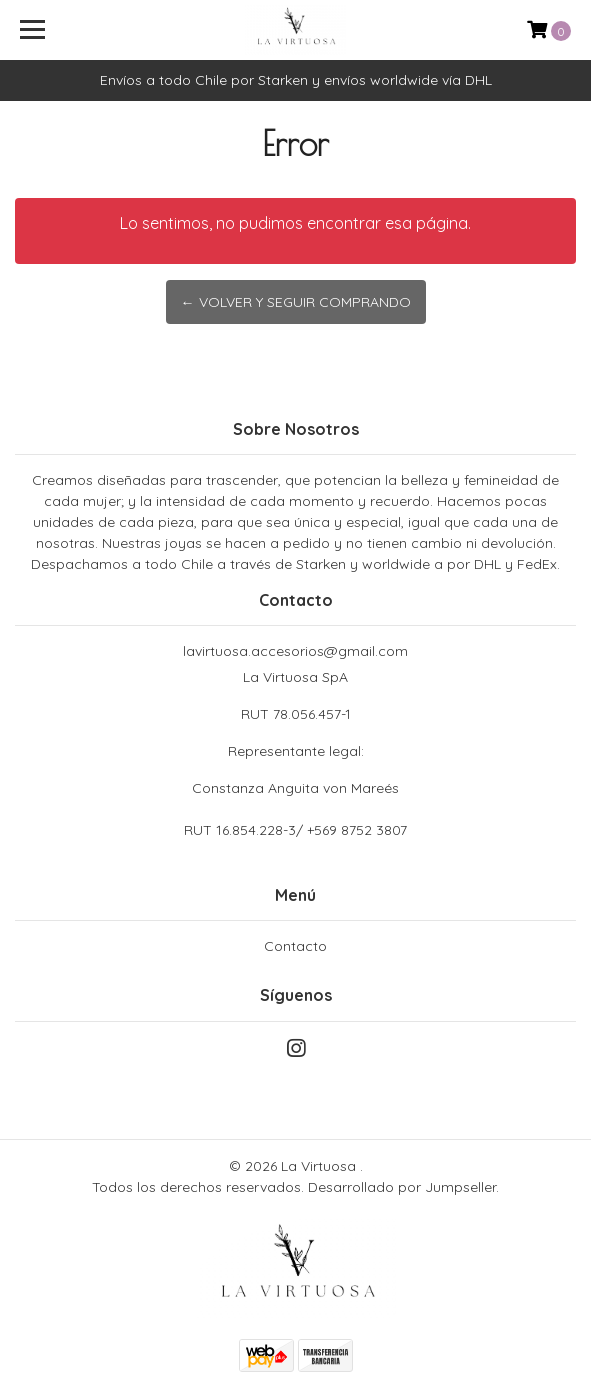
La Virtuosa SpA (295, 733)
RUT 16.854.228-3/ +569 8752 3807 (295, 830)
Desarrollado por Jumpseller (402, 1187)
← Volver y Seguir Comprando (296, 302)
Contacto (295, 946)
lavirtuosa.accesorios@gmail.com (295, 651)
